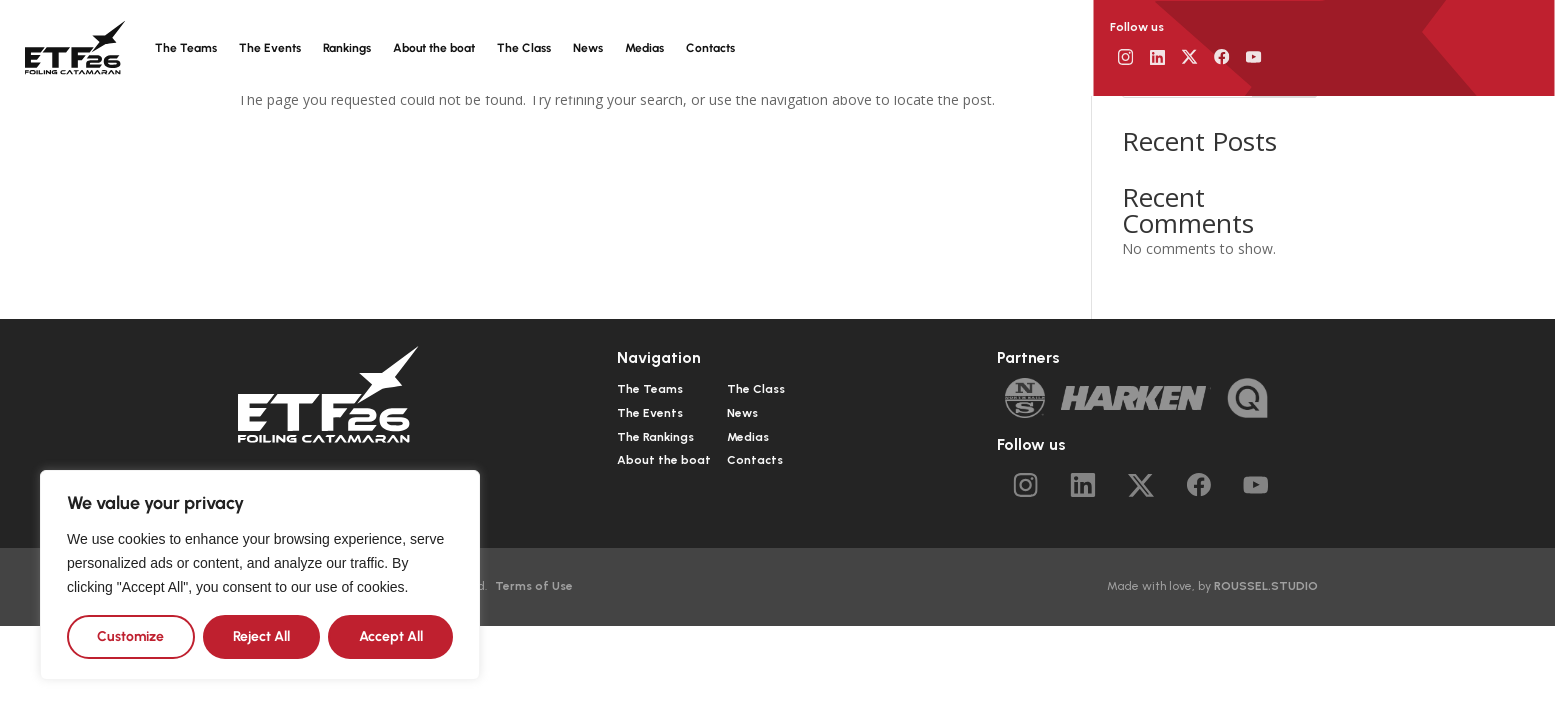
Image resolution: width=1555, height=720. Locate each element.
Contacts (710, 48)
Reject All (261, 636)
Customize (130, 636)
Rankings (347, 48)
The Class (524, 48)
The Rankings (655, 437)
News (588, 48)
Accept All (391, 636)
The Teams (186, 48)
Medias (644, 48)
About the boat (434, 48)
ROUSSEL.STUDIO (1266, 586)
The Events (270, 48)
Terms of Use (534, 586)
